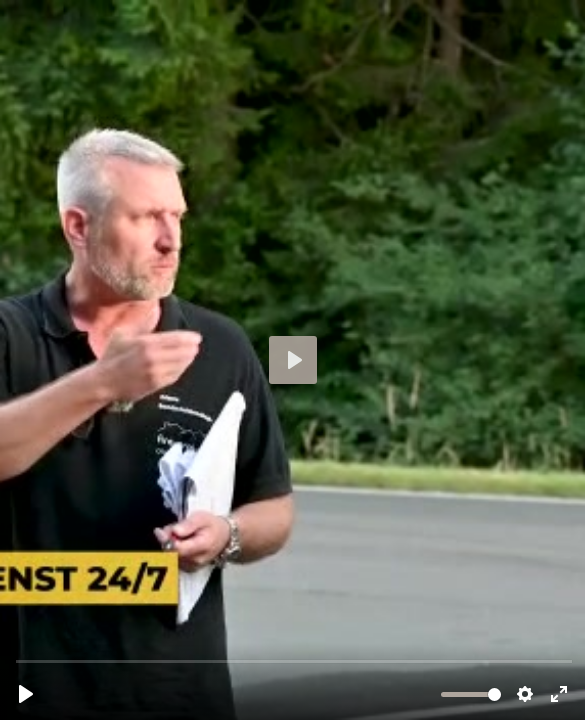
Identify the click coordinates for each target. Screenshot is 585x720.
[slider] (294, 660)
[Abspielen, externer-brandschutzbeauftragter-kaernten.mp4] (26, 694)
